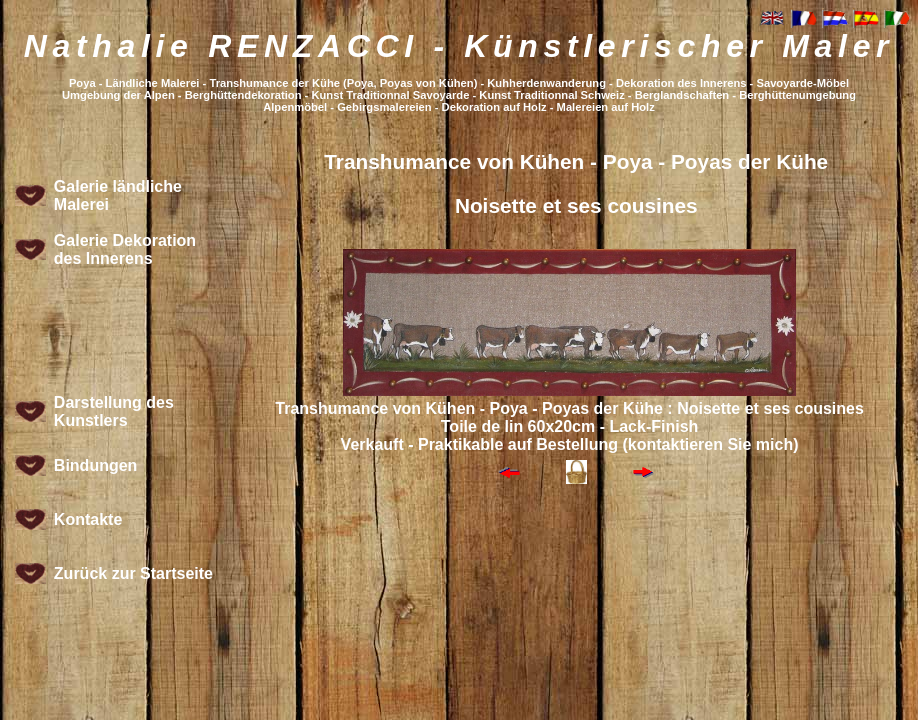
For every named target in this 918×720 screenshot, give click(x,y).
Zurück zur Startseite (133, 573)
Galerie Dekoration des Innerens (125, 249)
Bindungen (96, 465)
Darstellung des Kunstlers (114, 411)
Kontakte (88, 519)
